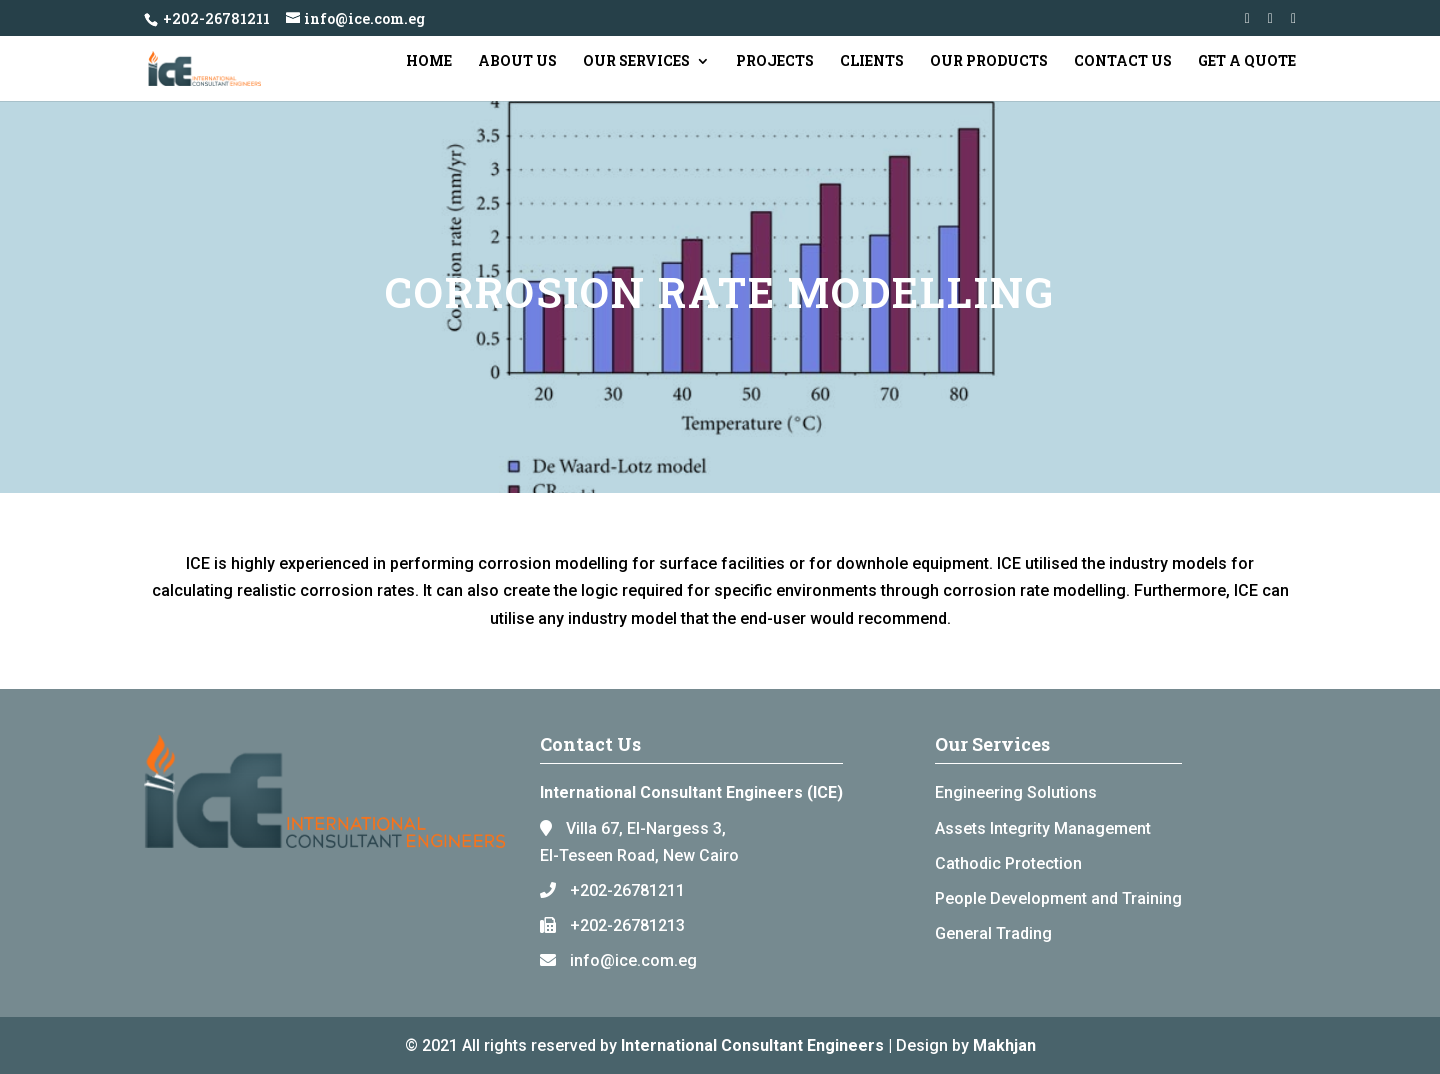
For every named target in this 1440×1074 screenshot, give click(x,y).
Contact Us (1123, 62)
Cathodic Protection (1008, 863)
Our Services (636, 62)
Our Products (989, 62)
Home (429, 62)
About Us (517, 62)
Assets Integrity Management (1043, 828)
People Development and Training (1058, 898)
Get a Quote (1247, 62)
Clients (872, 62)
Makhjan (1004, 1045)
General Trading (993, 933)
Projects (775, 62)
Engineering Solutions (1016, 792)
